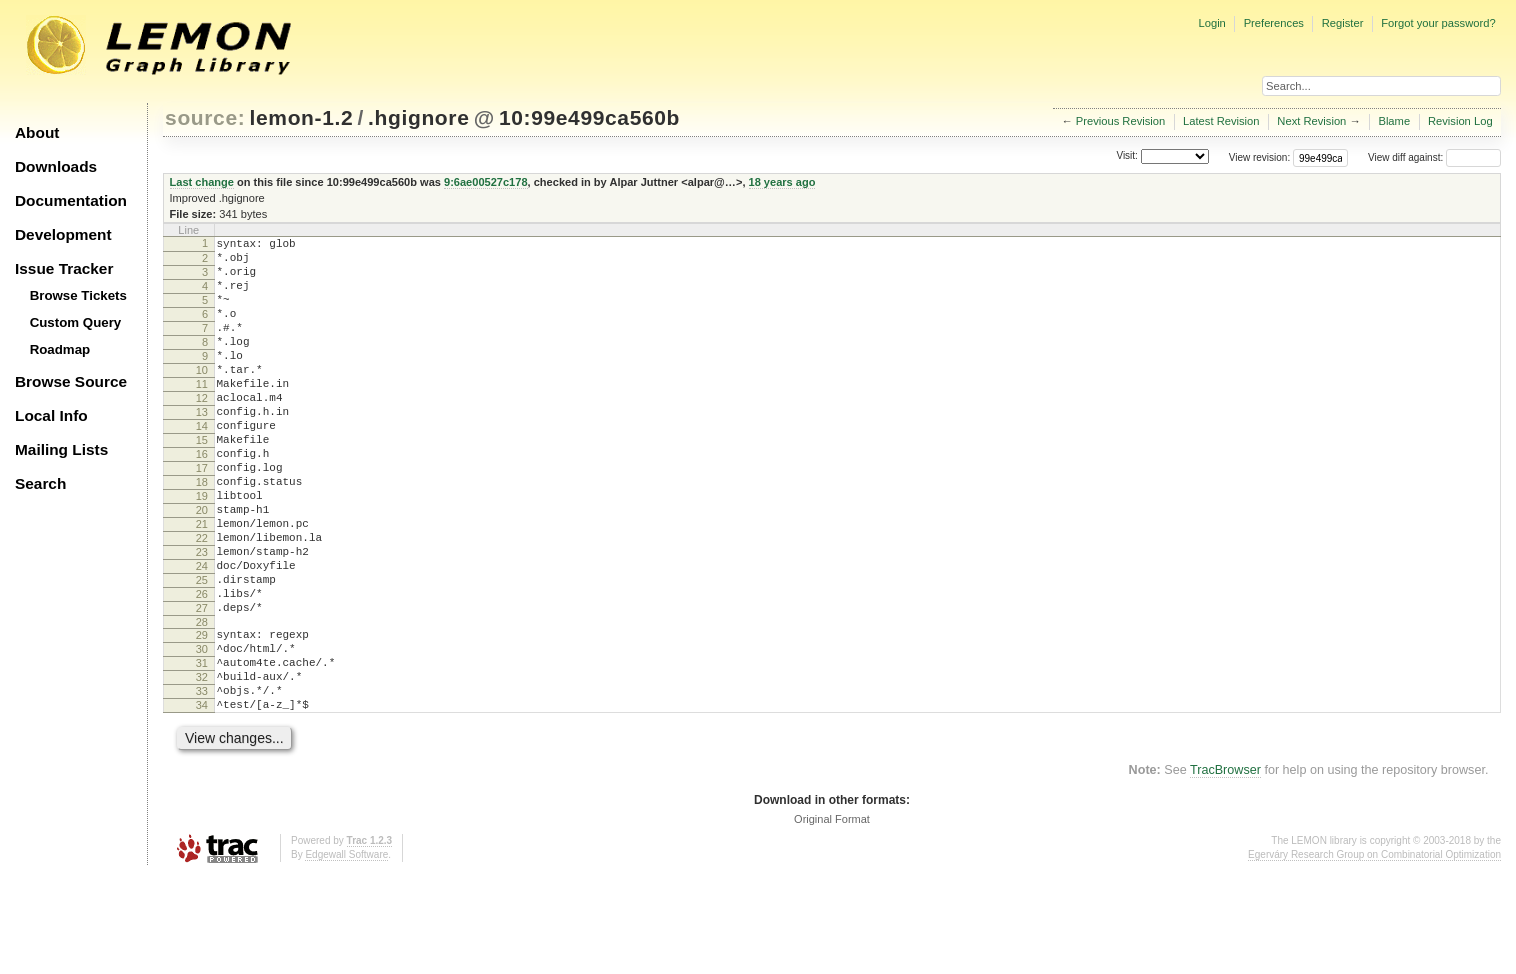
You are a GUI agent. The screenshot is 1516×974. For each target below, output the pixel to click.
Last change (202, 182)
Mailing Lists (61, 449)
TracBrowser (1225, 869)
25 (202, 652)
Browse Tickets (78, 295)
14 (202, 465)
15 (202, 482)
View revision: (1260, 157)
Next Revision (1311, 121)
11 (202, 414)
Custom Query (76, 322)
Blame (1394, 121)
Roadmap (60, 349)
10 (202, 397)
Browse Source (71, 381)
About (37, 132)
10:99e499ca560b (589, 117)
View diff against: (1434, 157)
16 (202, 499)
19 (202, 550)
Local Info (51, 415)
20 (202, 567)
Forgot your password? (1438, 23)
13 (202, 448)
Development (63, 234)
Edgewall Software (346, 953)
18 (202, 533)
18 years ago (782, 182)
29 (202, 716)
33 (202, 784)
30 (202, 733)
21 (202, 584)
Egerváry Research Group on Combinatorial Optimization (1374, 953)
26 (202, 669)
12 (202, 431)
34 (202, 801)
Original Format (832, 918)
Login (1211, 23)
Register (1343, 23)
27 (202, 686)
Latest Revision (1221, 121)
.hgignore (418, 117)
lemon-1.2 (302, 117)
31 (202, 750)
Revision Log (1460, 121)
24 (202, 635)
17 (202, 516)
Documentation (71, 200)
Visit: (1127, 156)
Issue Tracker (64, 268)
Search (40, 483)
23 (202, 618)
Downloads (56, 166)
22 (202, 601)
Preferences (1274, 23)
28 (202, 703)
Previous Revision (1121, 121)
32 (202, 767)
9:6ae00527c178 (486, 182)
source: (205, 117)
